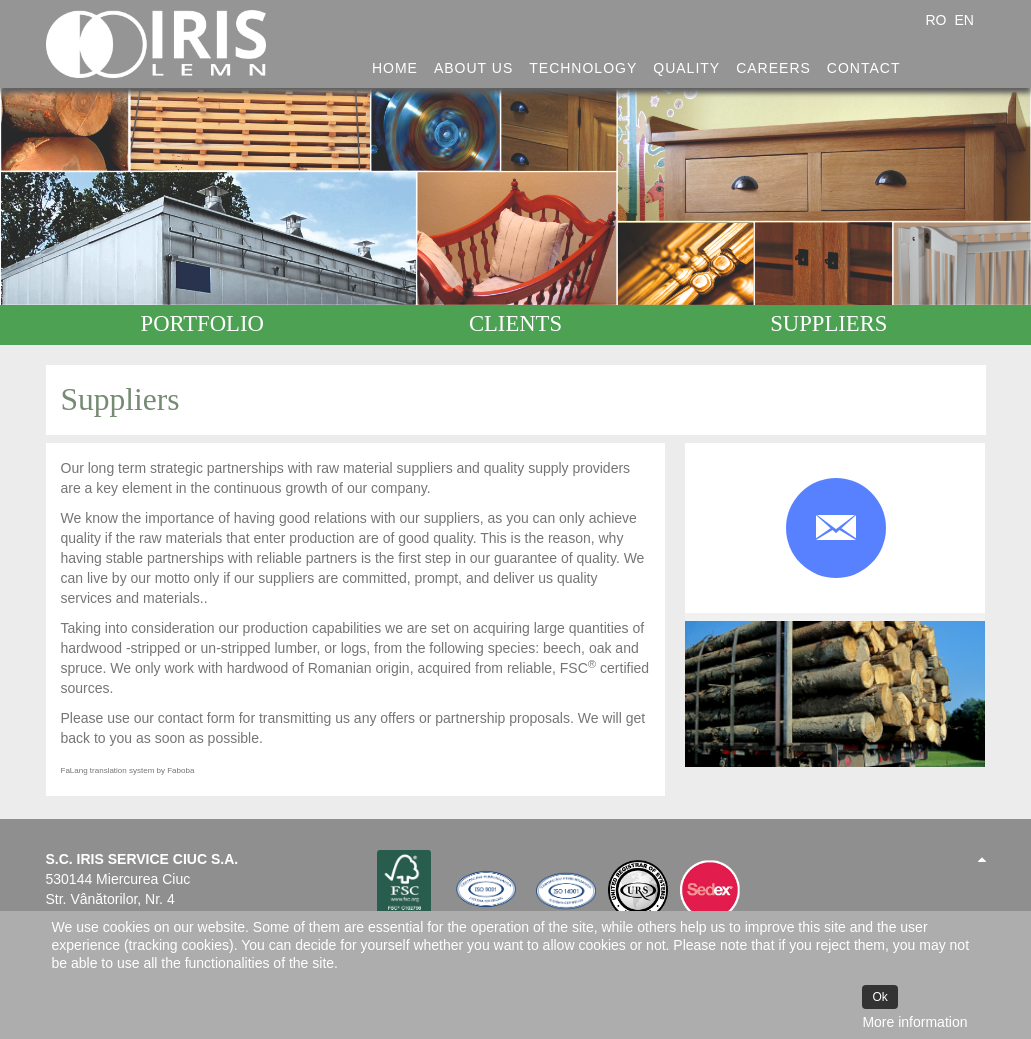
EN (963, 20)
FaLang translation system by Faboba (128, 770)
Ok (879, 997)
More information (914, 1022)
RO (937, 20)
